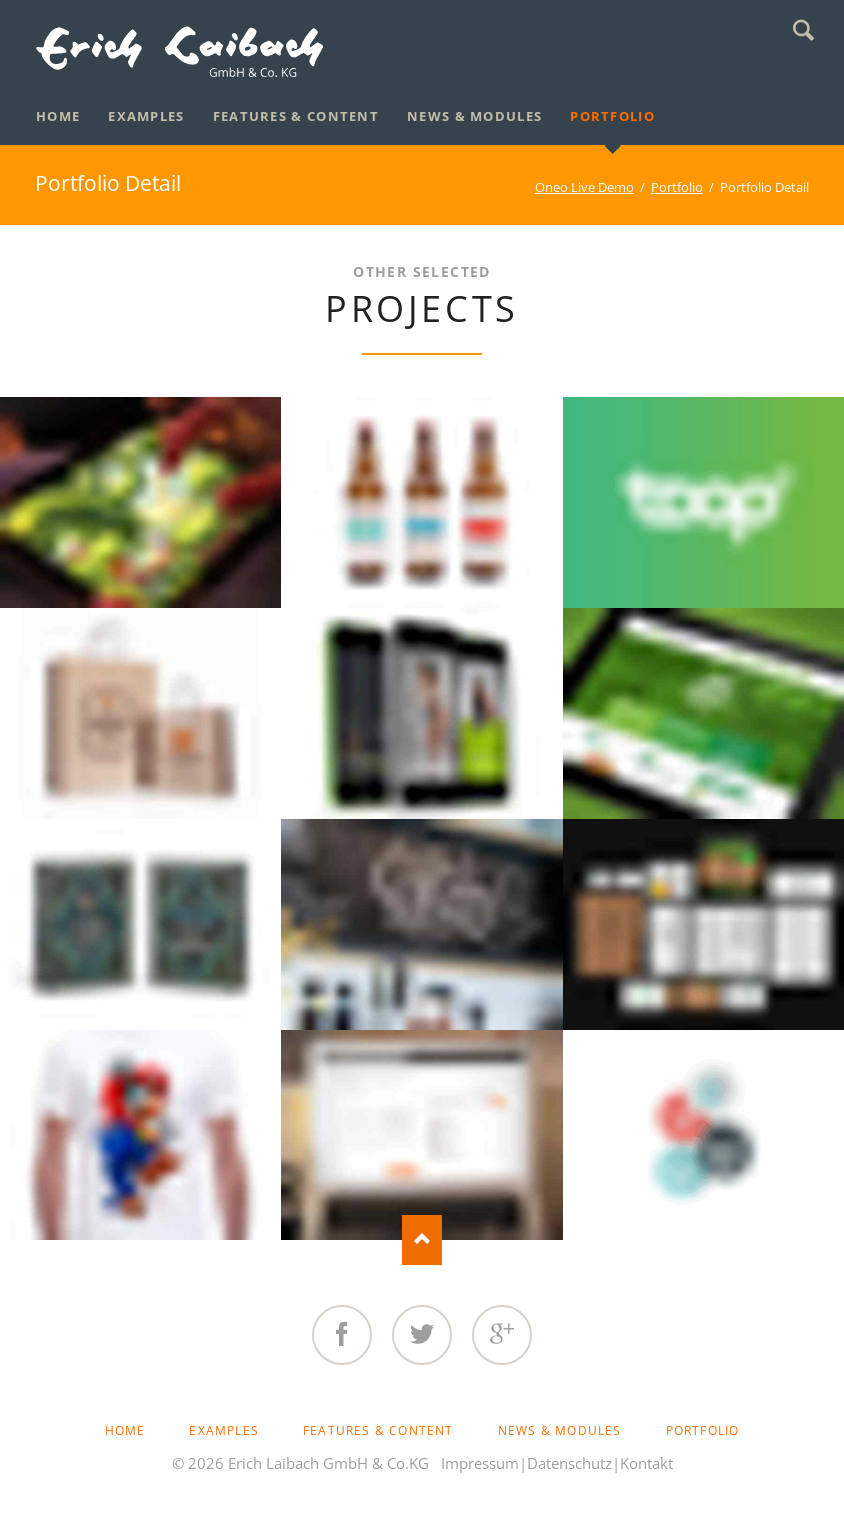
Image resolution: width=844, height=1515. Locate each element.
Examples (224, 1430)
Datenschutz (569, 1463)
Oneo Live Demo (584, 187)
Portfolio (677, 187)
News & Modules (560, 1430)
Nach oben (422, 1240)
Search (803, 30)
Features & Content (378, 1430)
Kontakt (646, 1463)
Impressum (480, 1463)
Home (125, 1430)
